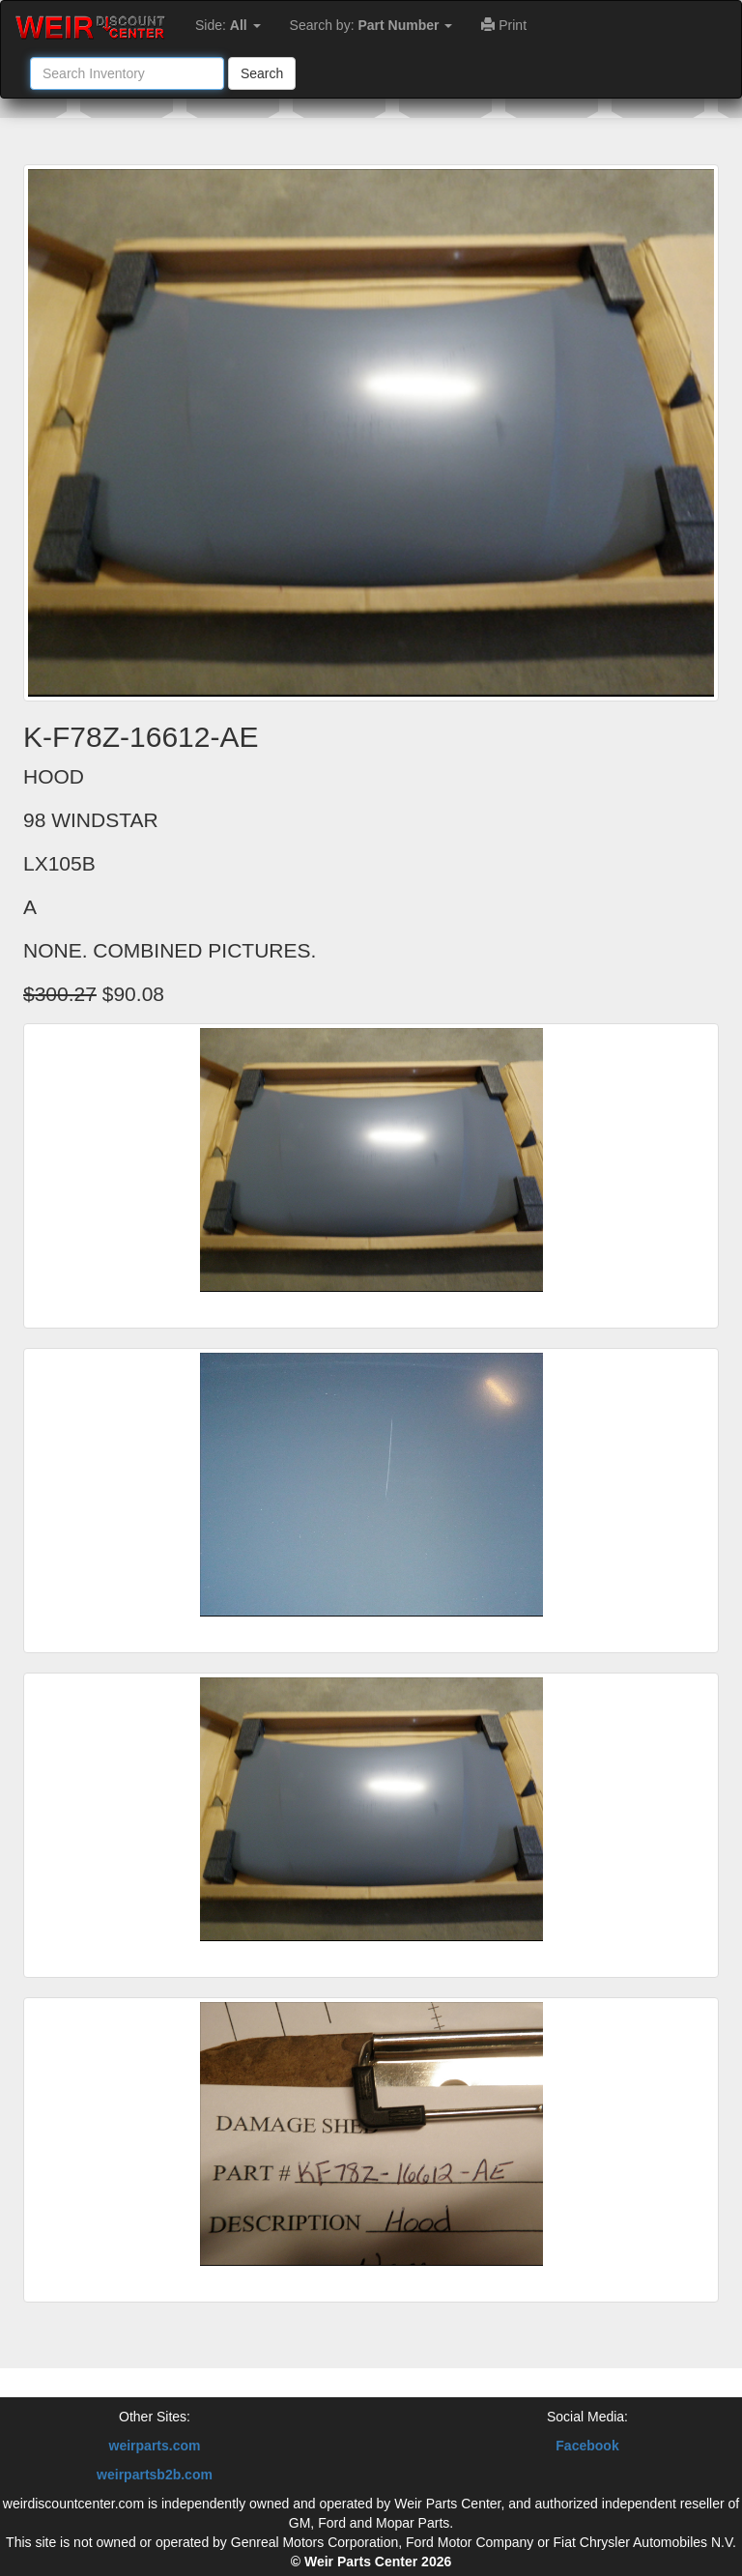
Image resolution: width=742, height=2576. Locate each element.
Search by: (371, 25)
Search (262, 73)
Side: (228, 25)
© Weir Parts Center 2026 (371, 2561)
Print (504, 25)
